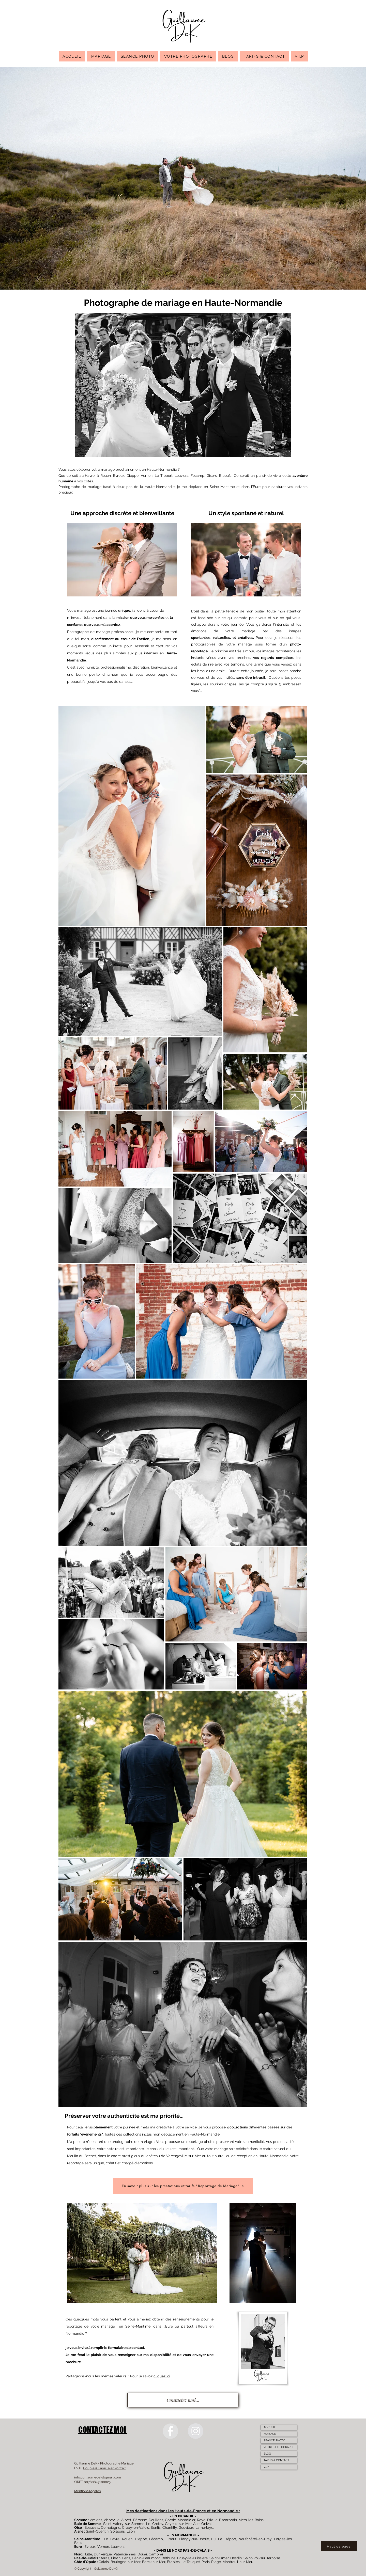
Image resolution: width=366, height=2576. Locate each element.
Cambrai (156, 2554)
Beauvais (91, 2527)
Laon (131, 2531)
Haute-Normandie (273, 2156)
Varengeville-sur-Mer (183, 2156)
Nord (78, 2554)
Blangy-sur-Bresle (194, 2539)
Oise (78, 2527)
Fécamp (197, 475)
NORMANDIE (186, 2535)
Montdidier (186, 2520)
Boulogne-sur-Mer (125, 2562)
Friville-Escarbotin (222, 2520)
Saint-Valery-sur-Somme (123, 2524)
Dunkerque (103, 2554)
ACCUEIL (270, 2427)
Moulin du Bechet (81, 2156)
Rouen (105, 475)
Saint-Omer (218, 2558)
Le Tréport (164, 475)
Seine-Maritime (222, 487)
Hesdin (236, 2558)
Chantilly (169, 2527)
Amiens (96, 2520)
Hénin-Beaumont (146, 2558)
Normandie (227, 2511)
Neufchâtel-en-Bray (254, 2539)
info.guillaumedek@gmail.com (97, 2477)
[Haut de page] (339, 2546)
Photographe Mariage (117, 2463)
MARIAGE (270, 2434)
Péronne (140, 2520)
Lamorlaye (204, 2527)
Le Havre (111, 2539)
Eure (78, 2547)
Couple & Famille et (98, 2468)
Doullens (156, 2520)
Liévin (115, 2558)
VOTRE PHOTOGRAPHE (279, 2447)
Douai (142, 2554)
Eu (213, 2539)
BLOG (267, 2453)
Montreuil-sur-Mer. (238, 2562)
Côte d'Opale (85, 2562)
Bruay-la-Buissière (192, 2558)
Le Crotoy (154, 2524)
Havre (90, 475)
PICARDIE (186, 2516)
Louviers (181, 475)
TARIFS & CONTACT (276, 2460)
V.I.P (266, 2467)
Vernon (146, 475)
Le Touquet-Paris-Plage (201, 2562)
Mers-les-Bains (251, 2520)
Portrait (120, 2468)
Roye (201, 2520)
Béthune (168, 2558)
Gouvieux (186, 2527)
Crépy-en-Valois (135, 2527)
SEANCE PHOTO (274, 2440)
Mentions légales (87, 2491)
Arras (105, 2558)
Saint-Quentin (97, 2531)
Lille (88, 2554)
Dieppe (133, 475)
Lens (126, 2558)
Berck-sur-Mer (153, 2562)
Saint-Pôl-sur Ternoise (261, 2558)
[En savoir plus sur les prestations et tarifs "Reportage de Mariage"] (183, 2186)
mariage (146, 2142)
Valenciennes (125, 2554)
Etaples (173, 2562)
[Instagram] (195, 2431)
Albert (126, 2520)
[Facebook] (170, 2431)
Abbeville (111, 2520)
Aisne (78, 2531)
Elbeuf (224, 475)
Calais (104, 2562)
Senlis (156, 2527)
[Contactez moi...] (182, 2400)
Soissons (117, 2531)
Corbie (170, 2520)
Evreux (118, 475)
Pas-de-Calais (86, 2558)
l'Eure (256, 487)
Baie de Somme (87, 2524)
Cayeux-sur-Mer (178, 2524)
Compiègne (110, 2527)
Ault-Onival (202, 2524)
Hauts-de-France (190, 2511)
